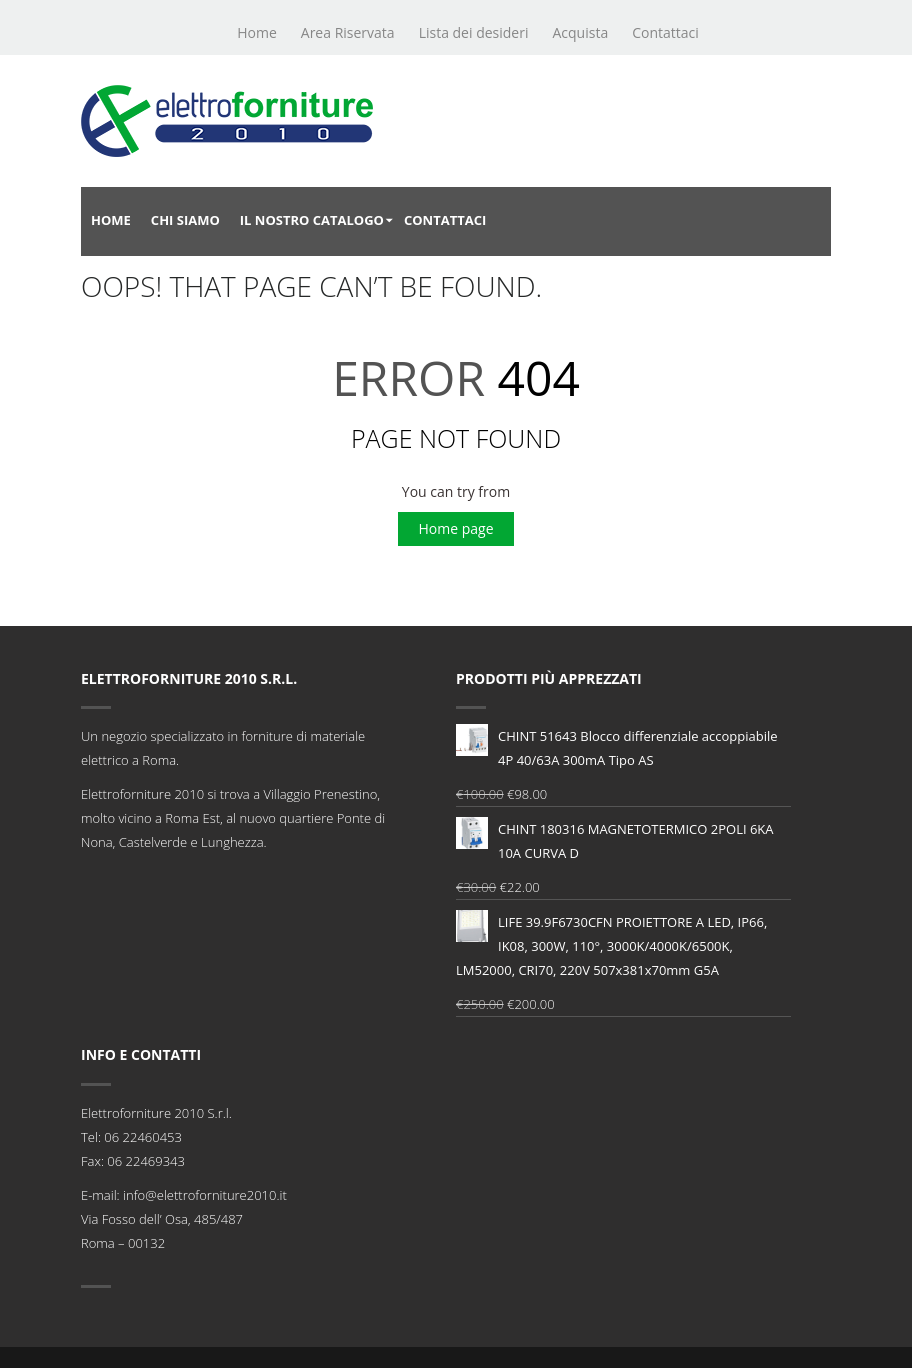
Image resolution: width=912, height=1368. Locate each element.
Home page (455, 528)
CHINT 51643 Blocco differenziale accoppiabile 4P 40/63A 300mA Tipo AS (617, 746)
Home (257, 32)
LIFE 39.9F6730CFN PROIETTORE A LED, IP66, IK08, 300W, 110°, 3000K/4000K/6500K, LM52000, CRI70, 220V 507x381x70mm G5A (611, 944)
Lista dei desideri (474, 32)
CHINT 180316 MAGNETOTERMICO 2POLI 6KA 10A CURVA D (615, 839)
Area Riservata (348, 32)
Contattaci (665, 32)
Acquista (580, 32)
